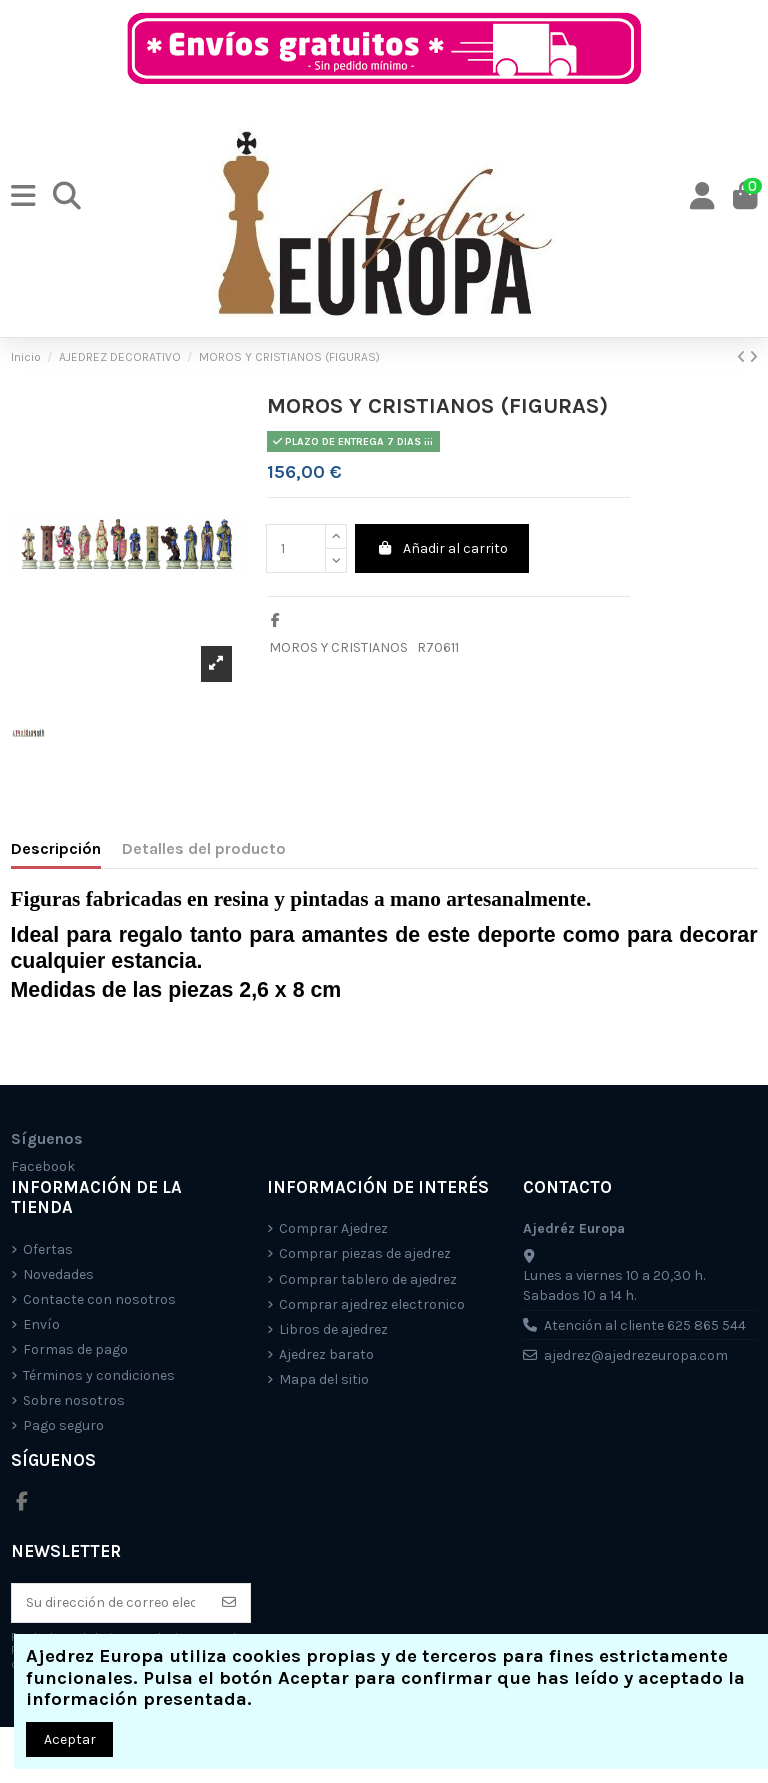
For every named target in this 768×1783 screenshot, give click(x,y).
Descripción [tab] (56, 848)
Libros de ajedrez (333, 1329)
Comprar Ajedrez (333, 1228)
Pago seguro (63, 1425)
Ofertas (48, 1249)
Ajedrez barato (326, 1354)
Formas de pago (75, 1349)
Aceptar (70, 1739)
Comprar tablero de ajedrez (368, 1279)
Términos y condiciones (99, 1375)
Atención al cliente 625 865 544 (645, 1325)
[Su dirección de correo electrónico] (110, 1603)
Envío (41, 1324)
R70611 (438, 647)
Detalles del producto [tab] (204, 848)
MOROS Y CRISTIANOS (338, 647)
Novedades (58, 1274)
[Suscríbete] (229, 1603)
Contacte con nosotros (99, 1299)
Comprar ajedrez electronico (372, 1304)
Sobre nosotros (74, 1400)
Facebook (43, 1166)
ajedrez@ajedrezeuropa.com (636, 1355)
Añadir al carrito (442, 548)
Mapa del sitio (324, 1379)
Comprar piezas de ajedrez (365, 1253)
